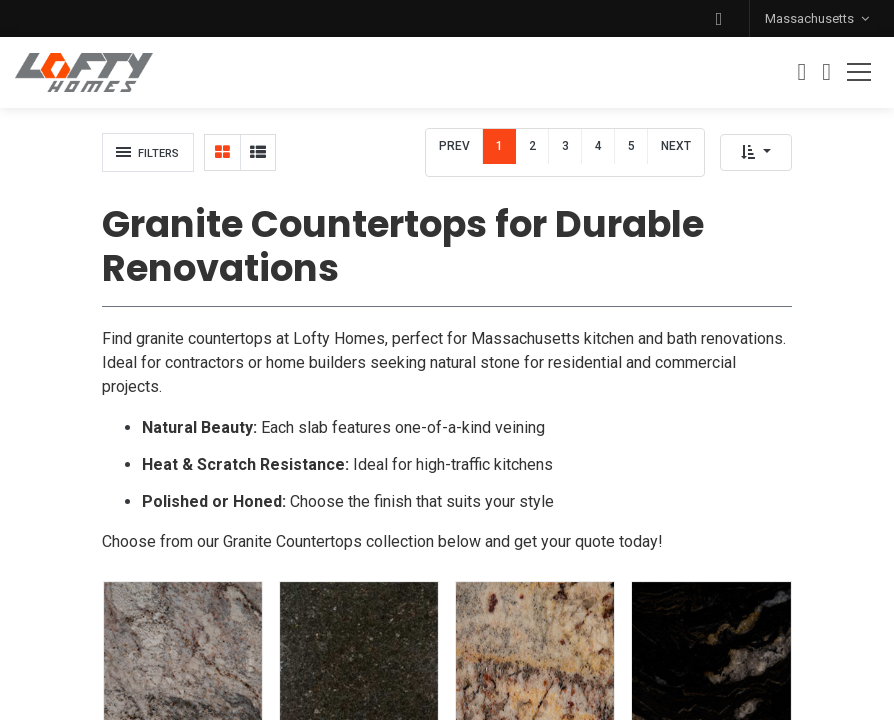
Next (676, 146)
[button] (719, 18)
